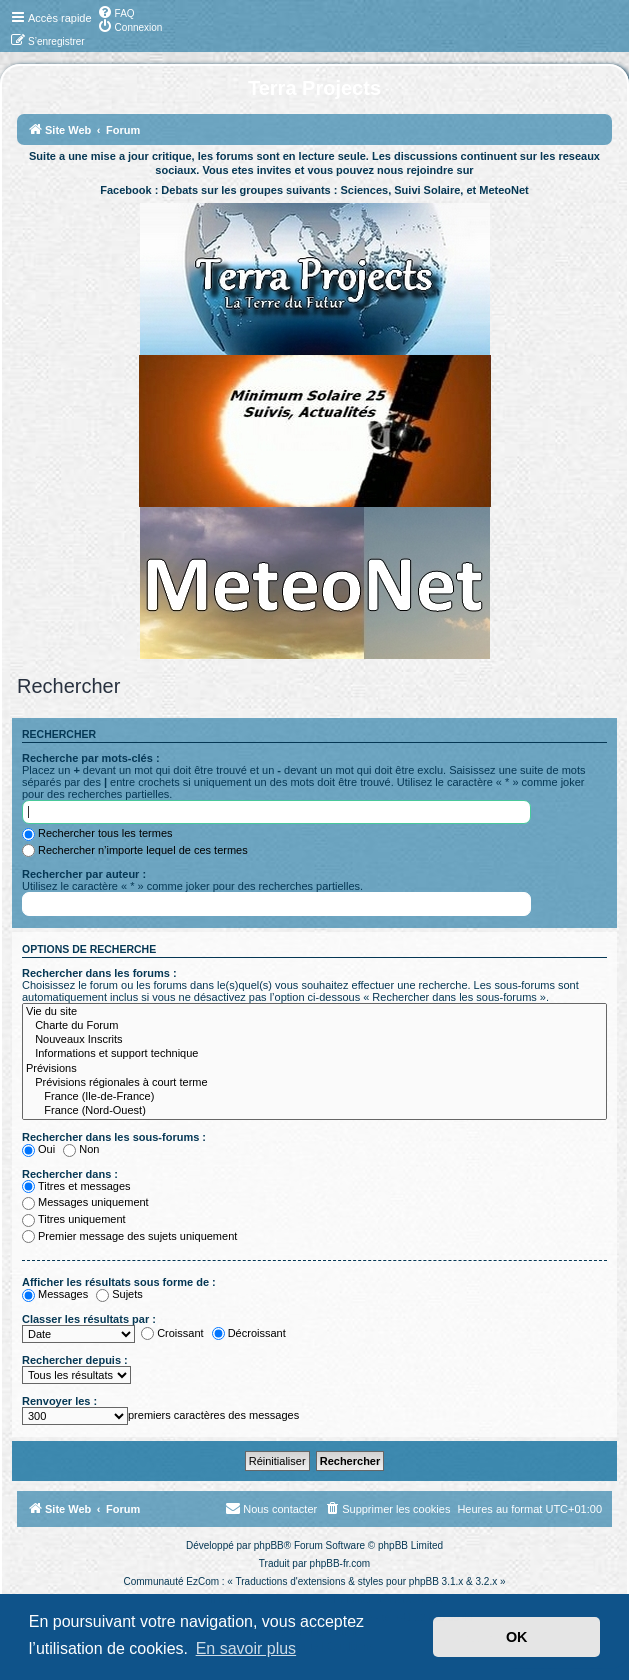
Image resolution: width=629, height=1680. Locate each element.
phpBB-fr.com (340, 1563)
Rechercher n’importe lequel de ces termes (135, 850)
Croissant (172, 1333)
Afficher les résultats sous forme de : (119, 1282)
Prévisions (314, 1069)
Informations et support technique (314, 1054)
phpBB (269, 1545)
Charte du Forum (314, 1026)
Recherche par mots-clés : (91, 758)
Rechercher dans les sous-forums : (114, 1137)
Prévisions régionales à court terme (314, 1083)
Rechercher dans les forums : (99, 973)
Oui (38, 1149)
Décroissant (249, 1333)
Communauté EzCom (171, 1581)
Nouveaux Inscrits (314, 1040)
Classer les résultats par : (89, 1319)
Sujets (119, 1294)
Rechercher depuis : (75, 1360)
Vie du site (314, 1012)
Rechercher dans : (70, 1174)
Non (81, 1149)
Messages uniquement (85, 1202)
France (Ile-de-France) (314, 1097)
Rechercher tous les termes (97, 833)
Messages (55, 1294)
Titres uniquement (74, 1219)
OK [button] (517, 1637)
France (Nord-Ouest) (314, 1111)
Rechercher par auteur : (84, 874)
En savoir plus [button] (246, 1648)
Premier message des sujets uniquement (129, 1236)
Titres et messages (76, 1186)
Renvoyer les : (59, 1401)
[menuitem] (116, 12)
